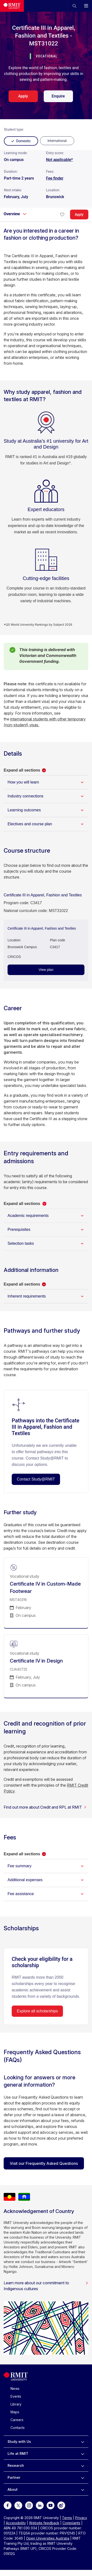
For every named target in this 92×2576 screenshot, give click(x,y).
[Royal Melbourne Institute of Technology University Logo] (12, 6)
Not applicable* (59, 159)
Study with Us (19, 2441)
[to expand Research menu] (82, 2465)
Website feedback (44, 2523)
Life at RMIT (18, 2453)
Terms (67, 2518)
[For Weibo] (61, 2505)
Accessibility (16, 2523)
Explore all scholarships (37, 2011)
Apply (79, 214)
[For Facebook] (7, 2505)
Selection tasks (21, 1243)
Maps (14, 2412)
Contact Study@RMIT (36, 1479)
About (13, 2489)
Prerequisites (19, 1229)
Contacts (17, 2428)
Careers (16, 2420)
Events (15, 2396)
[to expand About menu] (82, 2489)
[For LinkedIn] (40, 2505)
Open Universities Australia (47, 2538)
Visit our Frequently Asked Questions (44, 2163)
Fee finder (54, 178)
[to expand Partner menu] (82, 2477)
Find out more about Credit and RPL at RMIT (45, 1807)
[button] (74, 6)
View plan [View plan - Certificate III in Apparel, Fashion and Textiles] (46, 970)
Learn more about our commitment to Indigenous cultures (46, 2285)
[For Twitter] (18, 2505)
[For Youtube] (50, 2505)
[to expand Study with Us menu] (82, 2442)
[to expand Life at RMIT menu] (82, 2454)
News (15, 2388)
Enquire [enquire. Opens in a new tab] (58, 96)
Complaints (71, 2523)
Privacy (81, 2518)
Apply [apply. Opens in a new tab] (23, 96)
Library (15, 2404)
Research (16, 2465)
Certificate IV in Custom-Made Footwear (45, 1587)
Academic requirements (28, 1215)
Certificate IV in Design (36, 1661)
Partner (14, 2477)
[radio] (57, 140)
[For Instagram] (29, 2505)
